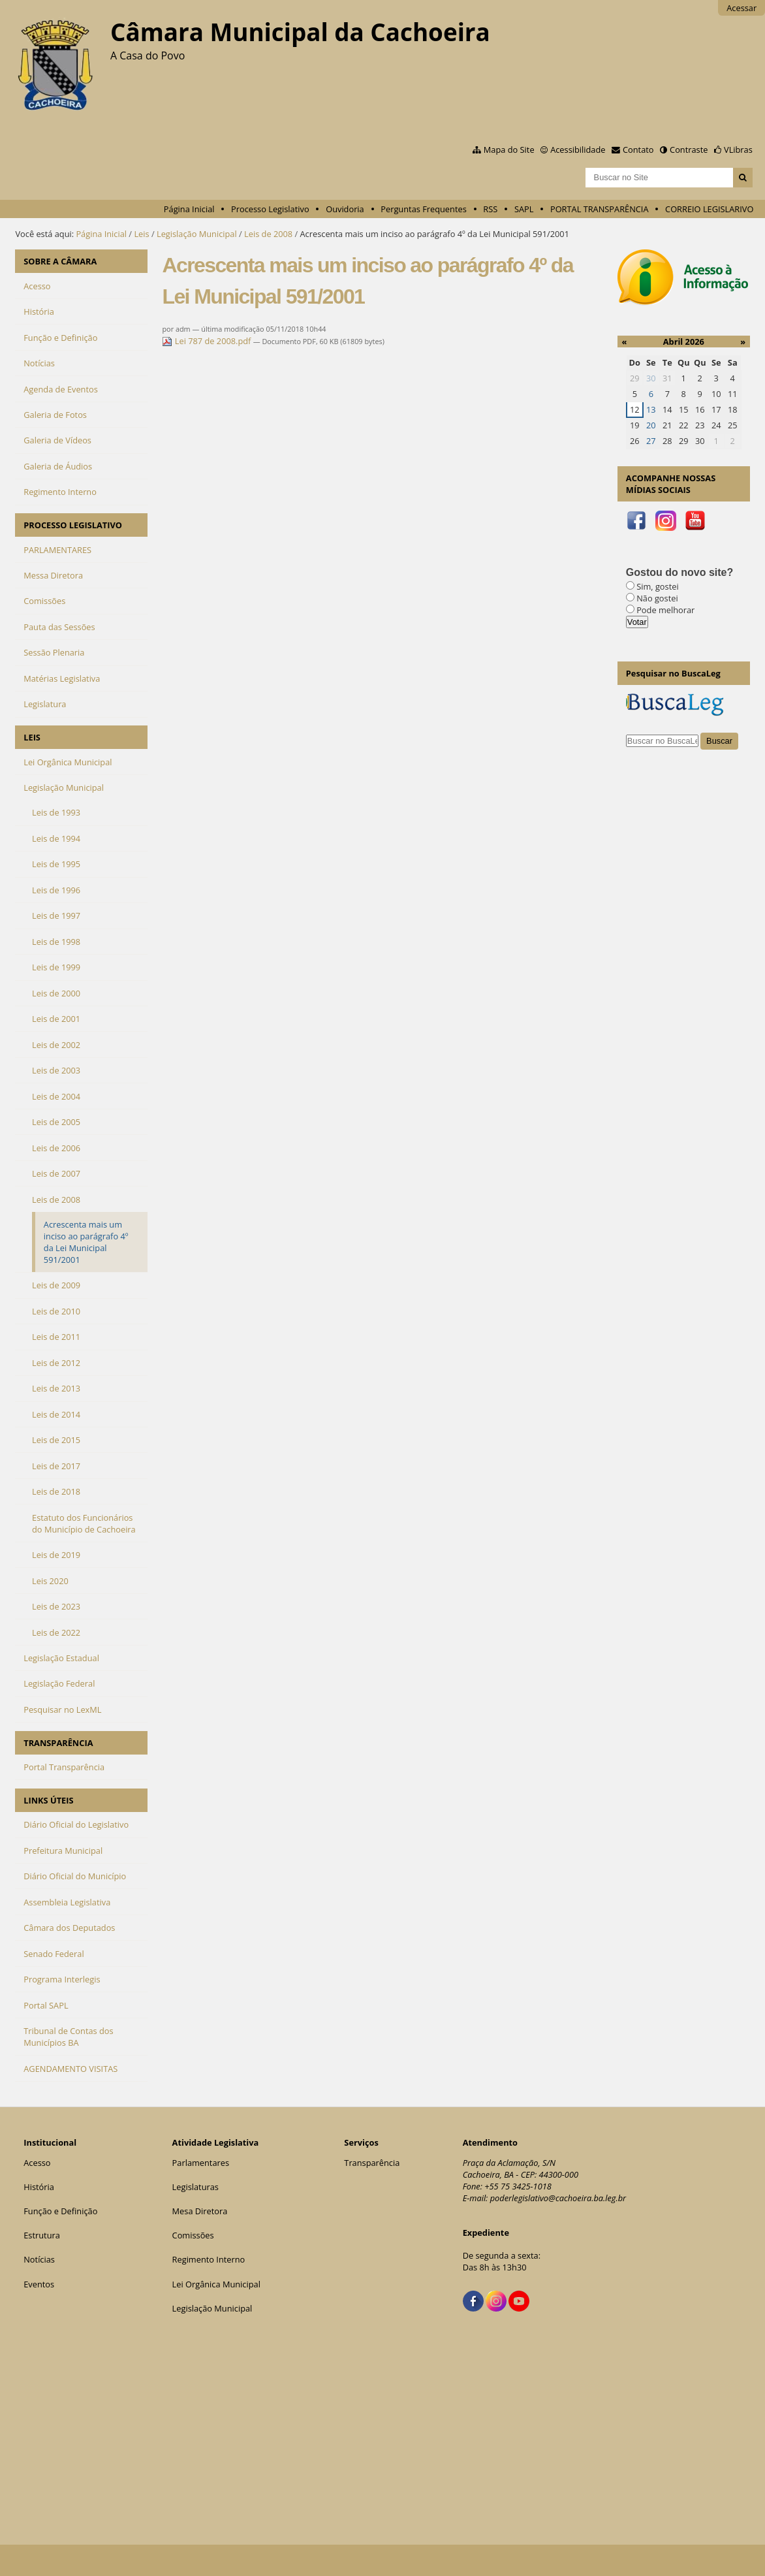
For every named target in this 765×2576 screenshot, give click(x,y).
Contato (638, 149)
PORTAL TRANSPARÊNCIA (599, 209)
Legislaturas (195, 2187)
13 (651, 409)
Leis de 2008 (268, 234)
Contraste (689, 149)
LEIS (31, 737)
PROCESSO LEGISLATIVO (72, 525)
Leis (141, 234)
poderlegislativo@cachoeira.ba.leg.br (558, 2198)
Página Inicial (189, 209)
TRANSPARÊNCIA (58, 1743)
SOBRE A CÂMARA (60, 261)
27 (651, 441)
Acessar (741, 8)
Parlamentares (200, 2163)
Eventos (38, 2284)
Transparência (371, 2163)
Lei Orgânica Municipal (216, 2284)
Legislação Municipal (197, 234)
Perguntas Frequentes (423, 209)
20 (651, 425)
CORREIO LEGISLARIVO (709, 209)
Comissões (193, 2235)
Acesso (36, 2163)
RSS (490, 209)
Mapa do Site (509, 149)
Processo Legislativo (270, 209)
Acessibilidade (577, 149)
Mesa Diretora (200, 2211)
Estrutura (41, 2235)
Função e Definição (60, 2211)
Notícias (39, 2259)
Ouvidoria (345, 209)
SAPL (524, 209)
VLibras (738, 149)
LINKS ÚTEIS (48, 1800)
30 (651, 378)
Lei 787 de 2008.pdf (207, 341)
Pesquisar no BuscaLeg (673, 673)
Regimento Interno (208, 2259)
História (38, 2187)
